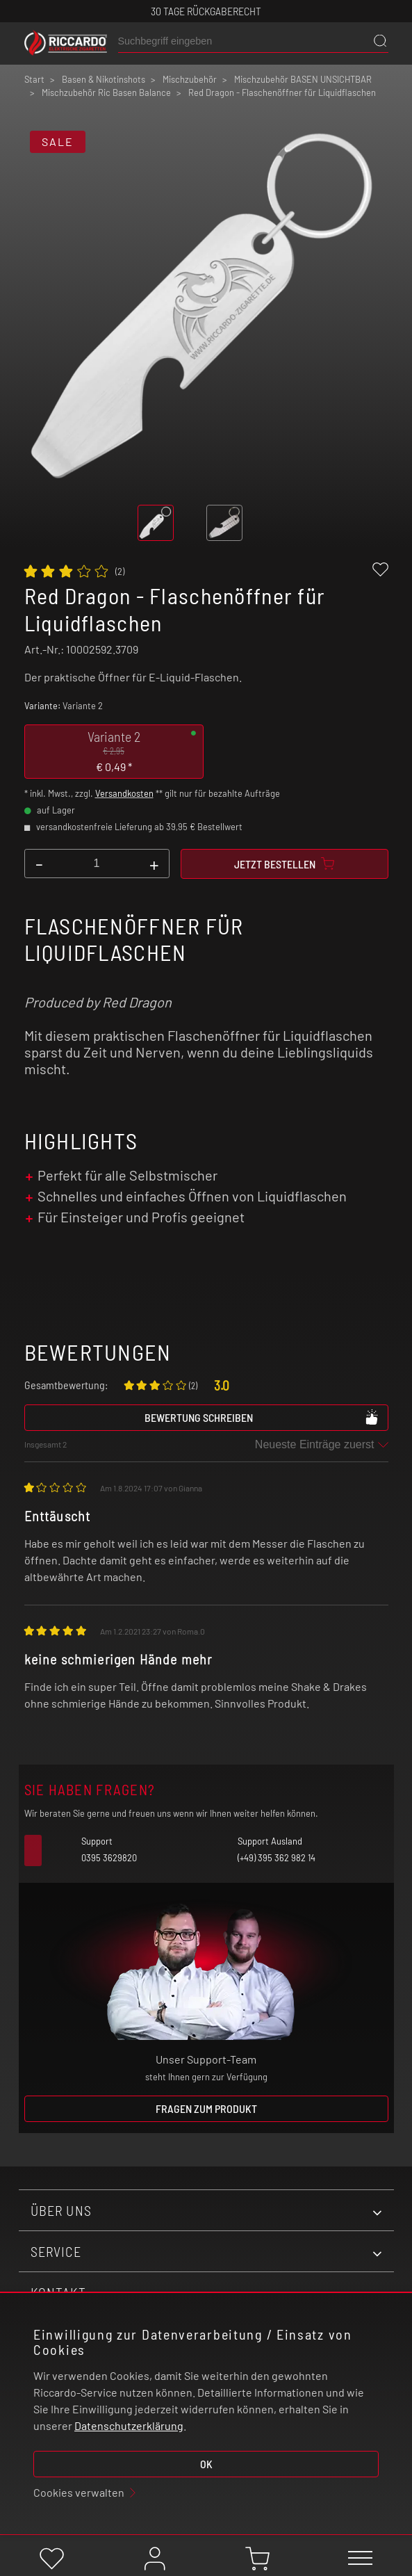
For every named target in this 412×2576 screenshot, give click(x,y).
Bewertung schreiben (262, 1417)
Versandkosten (124, 793)
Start (34, 79)
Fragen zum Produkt (206, 2108)
